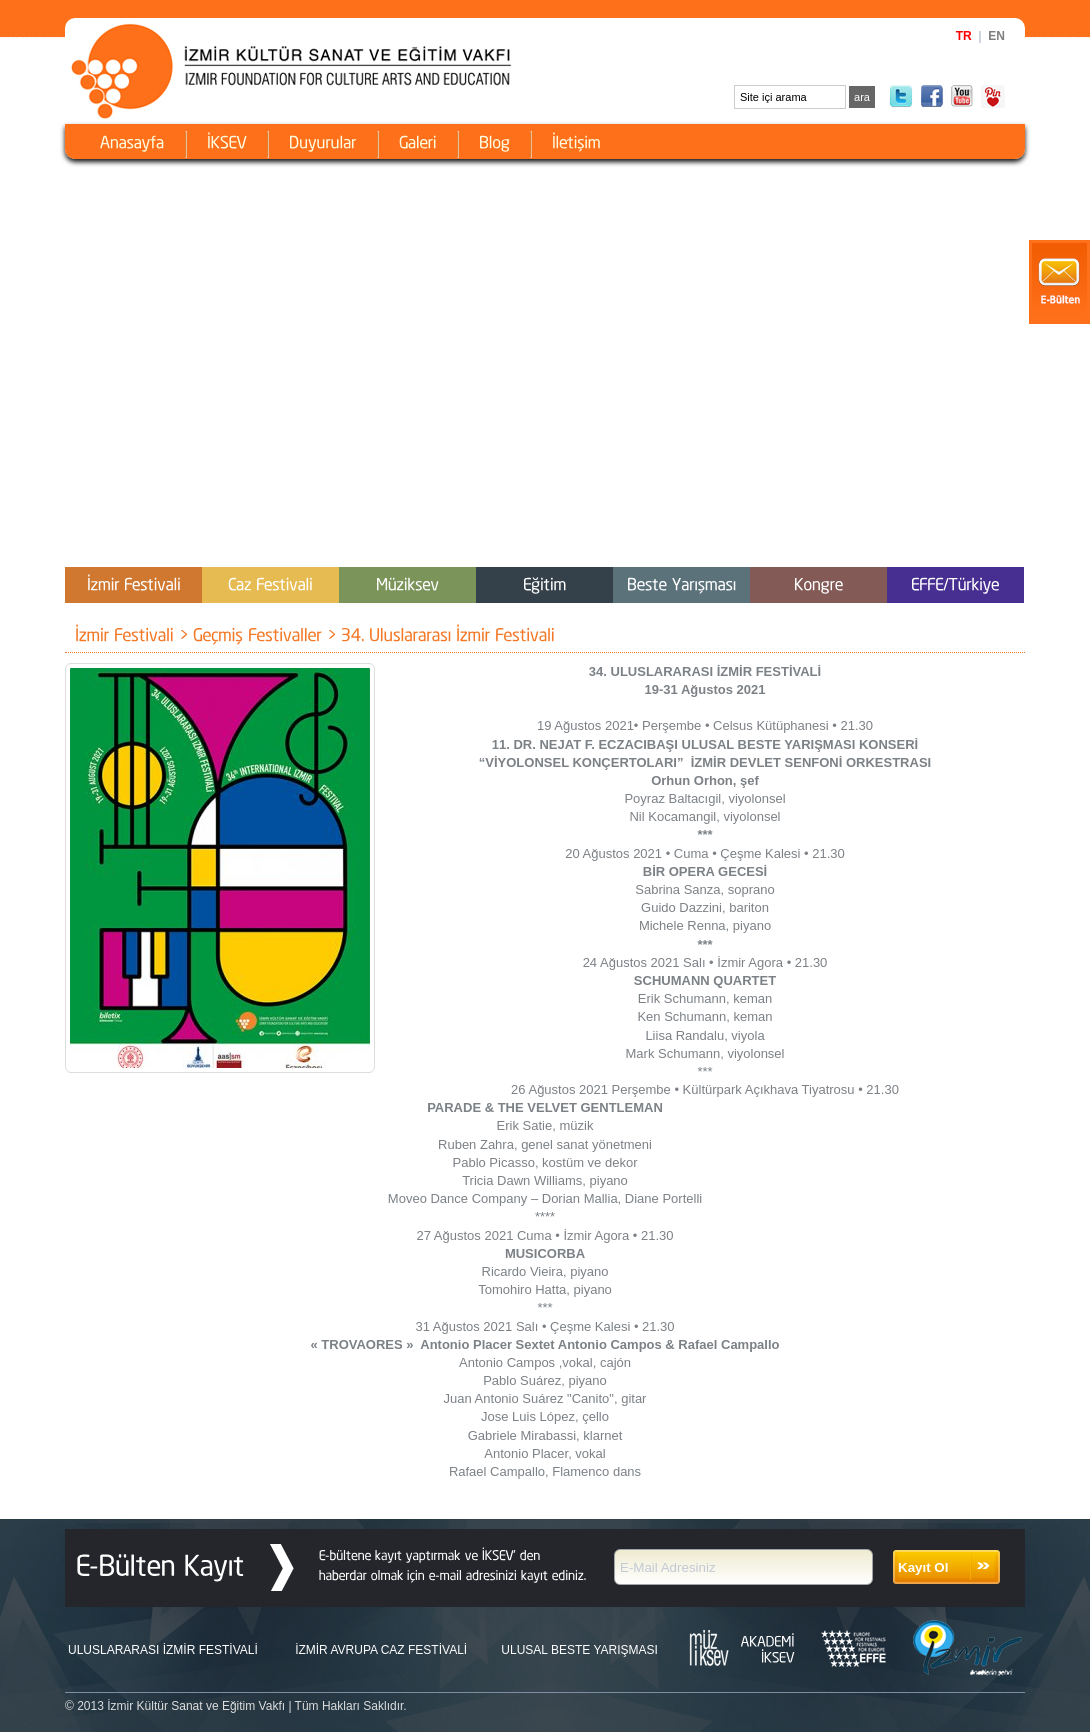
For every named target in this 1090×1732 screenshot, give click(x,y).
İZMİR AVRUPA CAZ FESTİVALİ (381, 1650)
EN (996, 36)
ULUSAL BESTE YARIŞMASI (579, 1650)
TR (964, 36)
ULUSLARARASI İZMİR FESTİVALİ (163, 1650)
